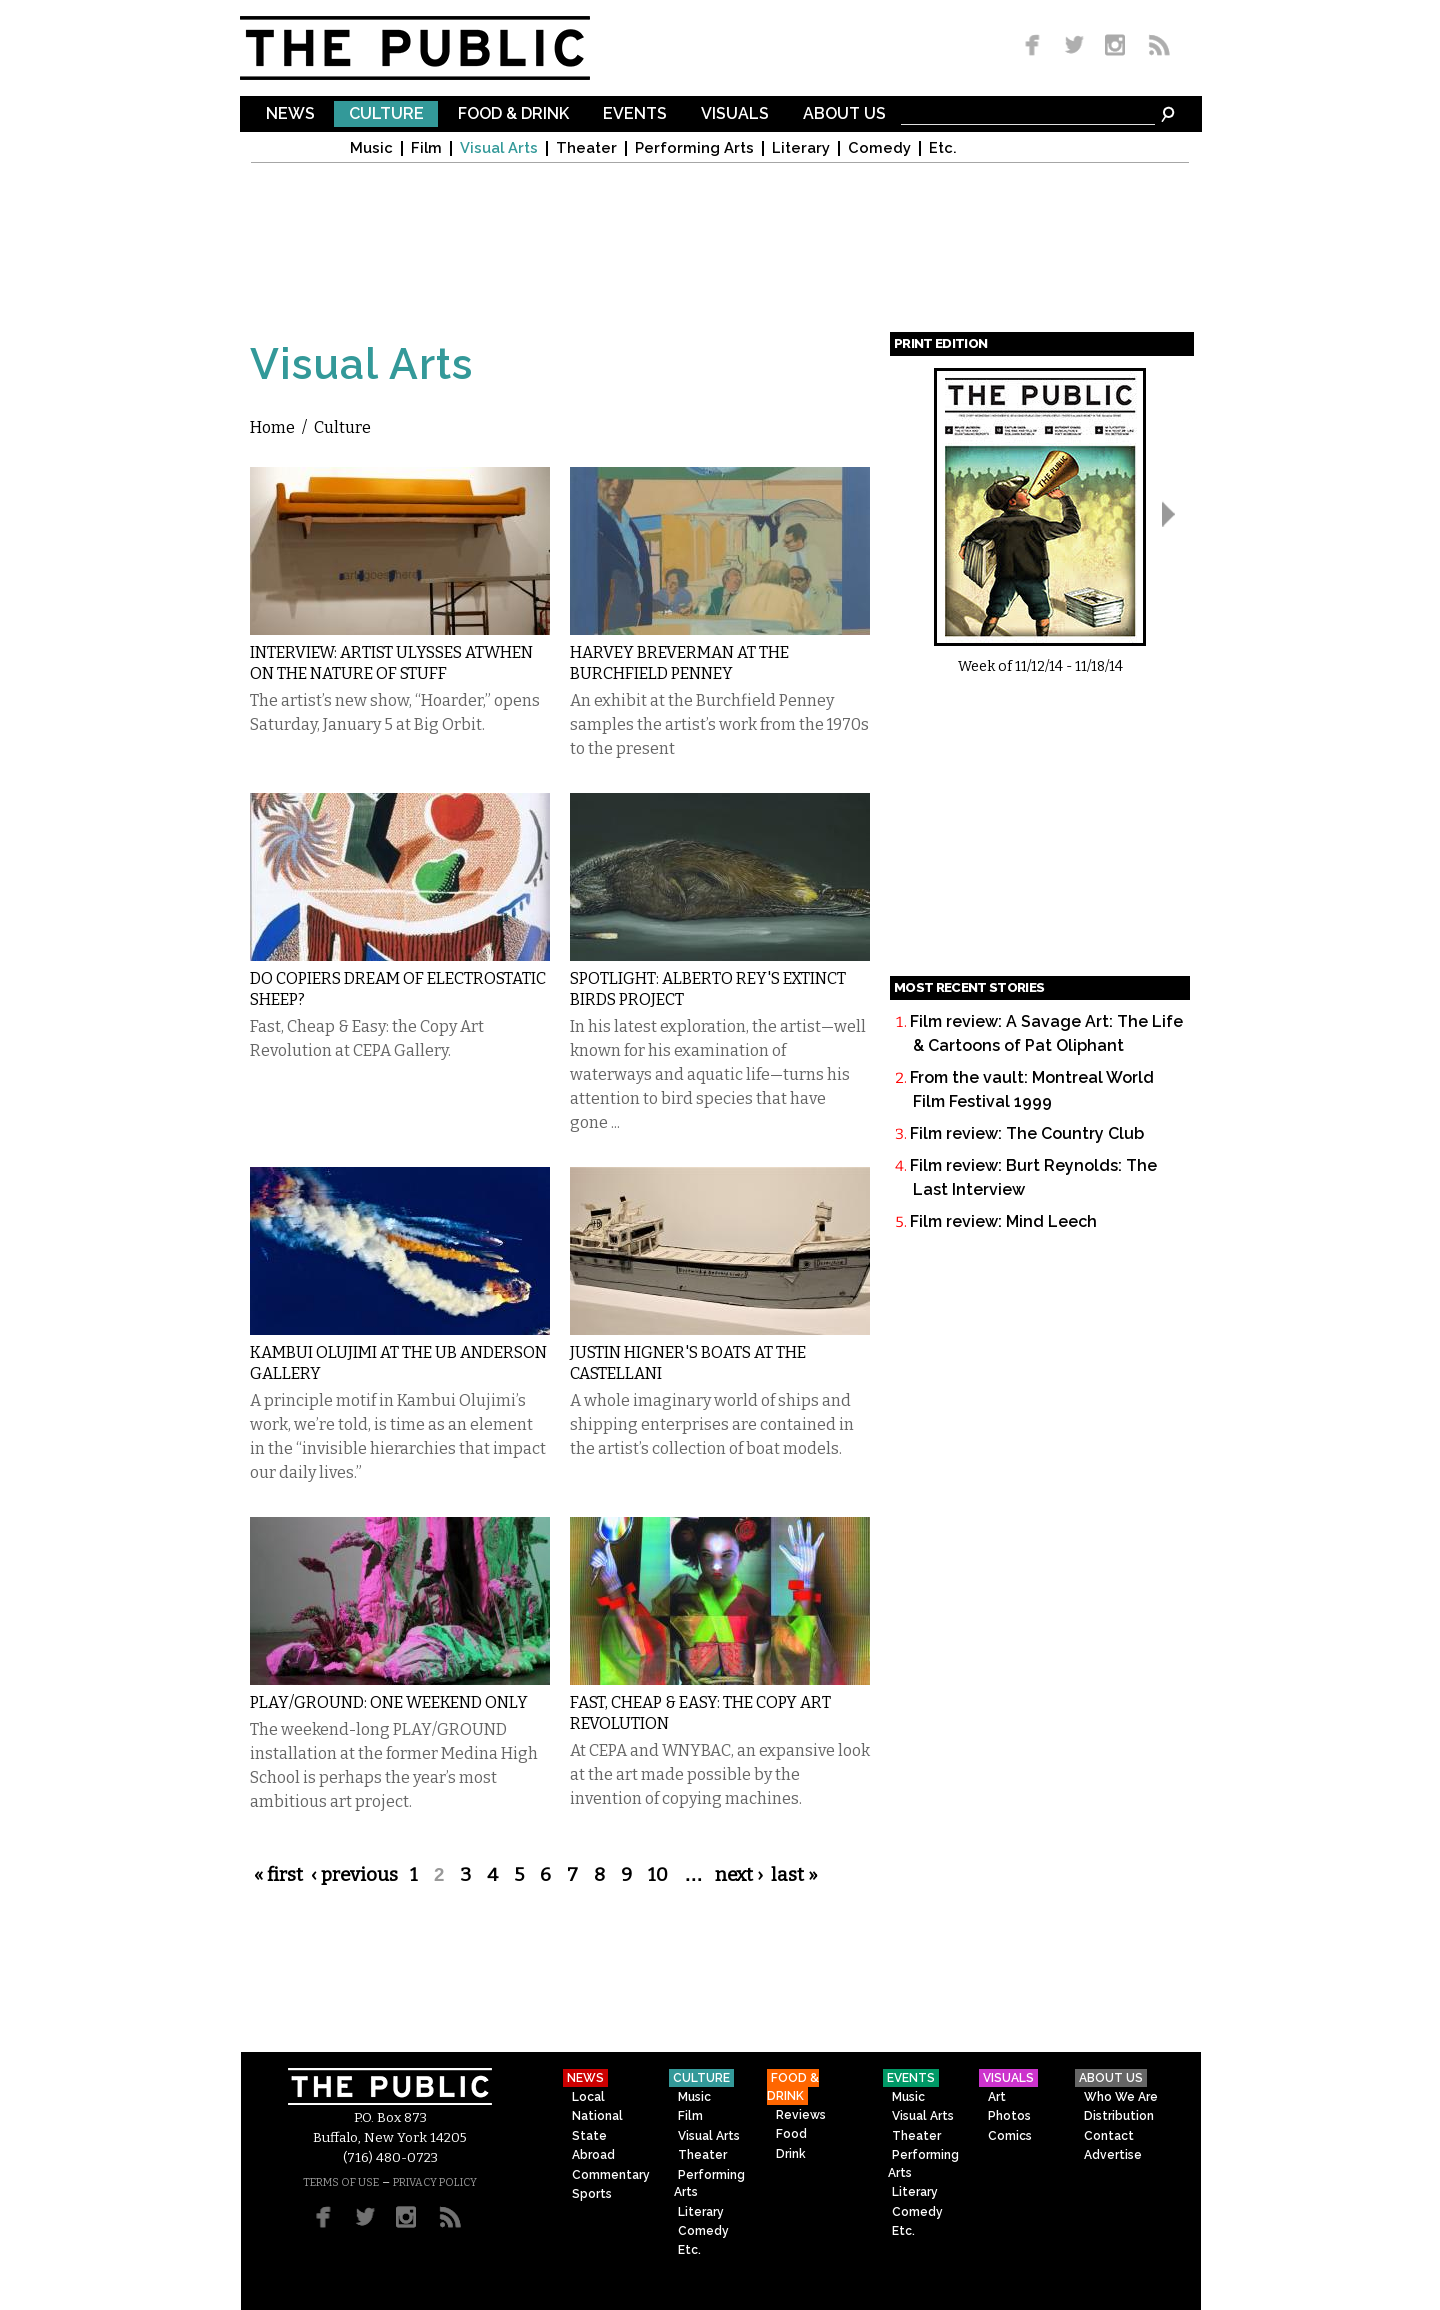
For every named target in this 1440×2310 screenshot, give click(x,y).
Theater (586, 148)
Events (635, 114)
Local (588, 2097)
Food (791, 2134)
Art (997, 2097)
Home (272, 427)
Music (371, 148)
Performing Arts (694, 148)
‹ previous (354, 1875)
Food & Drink (513, 114)
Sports (592, 2194)
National (597, 2116)
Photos (1009, 2116)
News (290, 114)
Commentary (611, 2175)
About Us (844, 114)
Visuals (735, 114)
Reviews (801, 2115)
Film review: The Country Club (1027, 1133)
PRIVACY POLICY (435, 2182)
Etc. (943, 148)
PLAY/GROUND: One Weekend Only (389, 1702)
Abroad (593, 2155)
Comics (1010, 2136)
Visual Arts (499, 148)
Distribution (1119, 2116)
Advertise (1113, 2155)
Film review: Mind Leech (1003, 1221)
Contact (1109, 2136)
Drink (791, 2154)
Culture (386, 114)
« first (278, 1875)
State (589, 2136)
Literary (801, 148)
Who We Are (1121, 2097)
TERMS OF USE (341, 2182)
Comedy (879, 148)
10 (658, 1875)
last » (794, 1875)
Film (426, 148)
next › (739, 1875)
